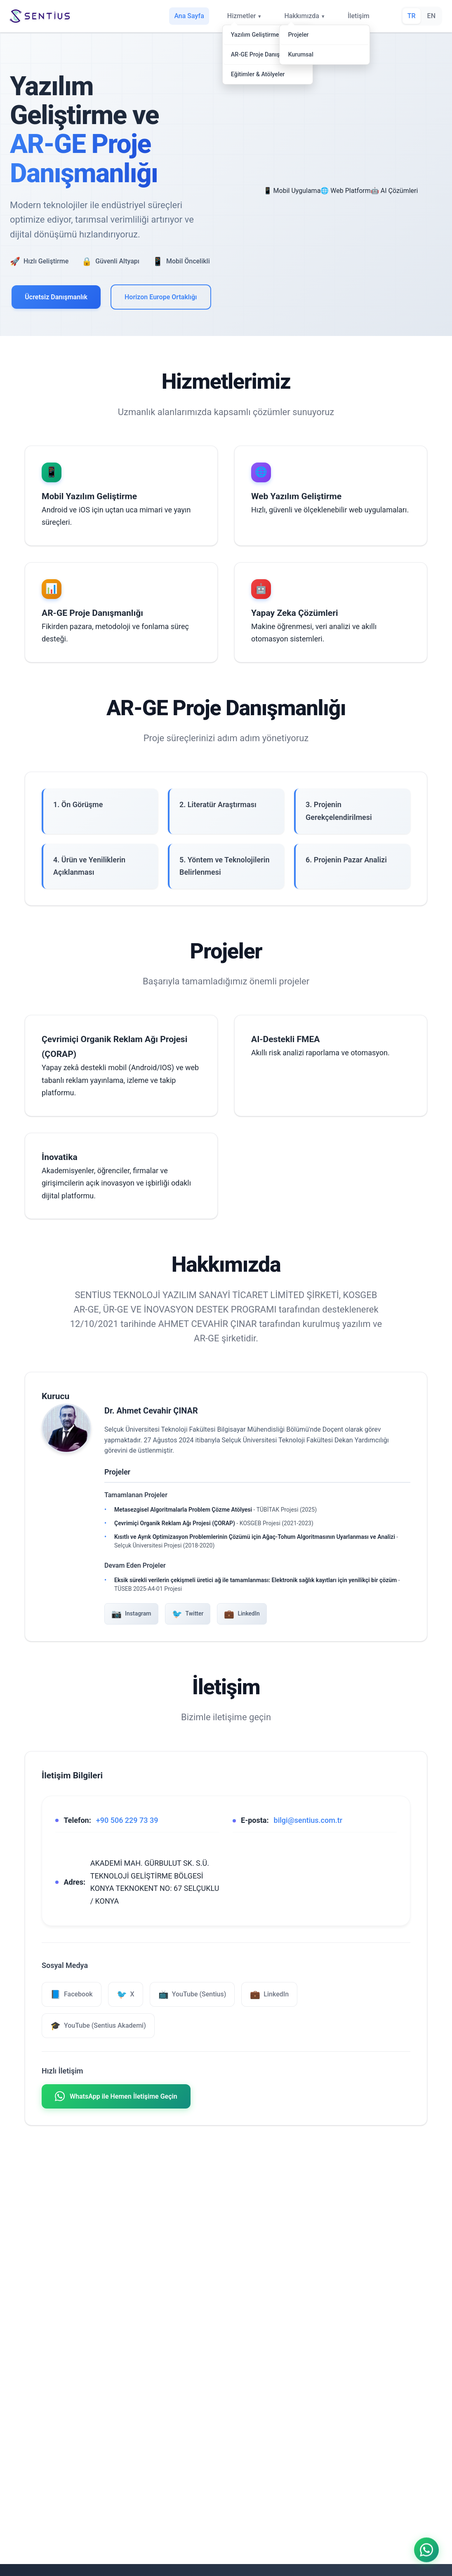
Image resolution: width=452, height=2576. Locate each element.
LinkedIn (241, 1614)
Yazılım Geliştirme (255, 34)
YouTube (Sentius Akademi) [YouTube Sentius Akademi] (98, 2026)
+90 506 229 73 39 (127, 1820)
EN (431, 16)
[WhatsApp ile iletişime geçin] (426, 2547)
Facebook (71, 1994)
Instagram (131, 1614)
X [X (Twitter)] (125, 1994)
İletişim (359, 16)
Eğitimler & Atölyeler (258, 74)
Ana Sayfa (189, 16)
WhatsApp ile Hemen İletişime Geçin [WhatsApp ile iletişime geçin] (116, 2096)
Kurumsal (300, 54)
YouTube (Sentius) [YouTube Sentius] (192, 1994)
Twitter (188, 1614)
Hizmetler (241, 16)
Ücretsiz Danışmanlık (56, 297)
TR (411, 16)
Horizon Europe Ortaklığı (161, 297)
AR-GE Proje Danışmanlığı (265, 54)
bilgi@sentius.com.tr (308, 1820)
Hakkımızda (301, 16)
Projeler (298, 34)
